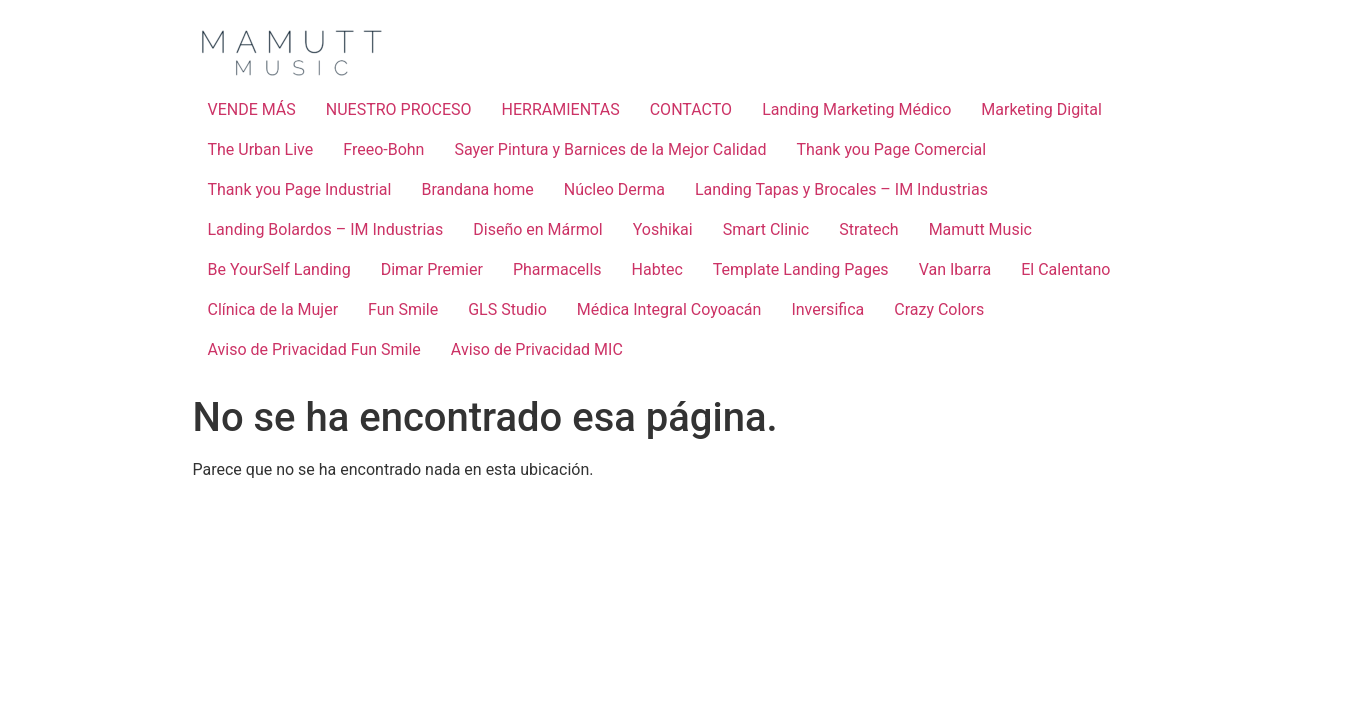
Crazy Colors (939, 309)
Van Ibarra (955, 269)
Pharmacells (557, 269)
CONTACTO (691, 109)
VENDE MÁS (252, 109)
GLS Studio (507, 309)
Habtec (657, 269)
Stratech (868, 229)
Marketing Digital (1041, 109)
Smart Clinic (766, 229)
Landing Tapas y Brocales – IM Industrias (841, 189)
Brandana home (477, 189)
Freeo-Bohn (383, 149)
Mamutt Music (980, 229)
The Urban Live (261, 149)
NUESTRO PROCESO (399, 109)
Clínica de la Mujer (273, 309)
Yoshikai (663, 229)
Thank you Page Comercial (891, 149)
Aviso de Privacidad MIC (537, 349)
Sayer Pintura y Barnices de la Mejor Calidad (610, 149)
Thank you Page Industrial (300, 189)
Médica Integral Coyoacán (669, 309)
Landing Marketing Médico (856, 109)
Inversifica (827, 309)
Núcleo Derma (614, 189)
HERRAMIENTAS (561, 109)
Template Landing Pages (801, 269)
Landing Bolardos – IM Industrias (326, 229)
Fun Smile (403, 309)
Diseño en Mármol (538, 229)
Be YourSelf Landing (279, 269)
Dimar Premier (432, 269)
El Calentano (1065, 269)
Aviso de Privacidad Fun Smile (314, 349)
